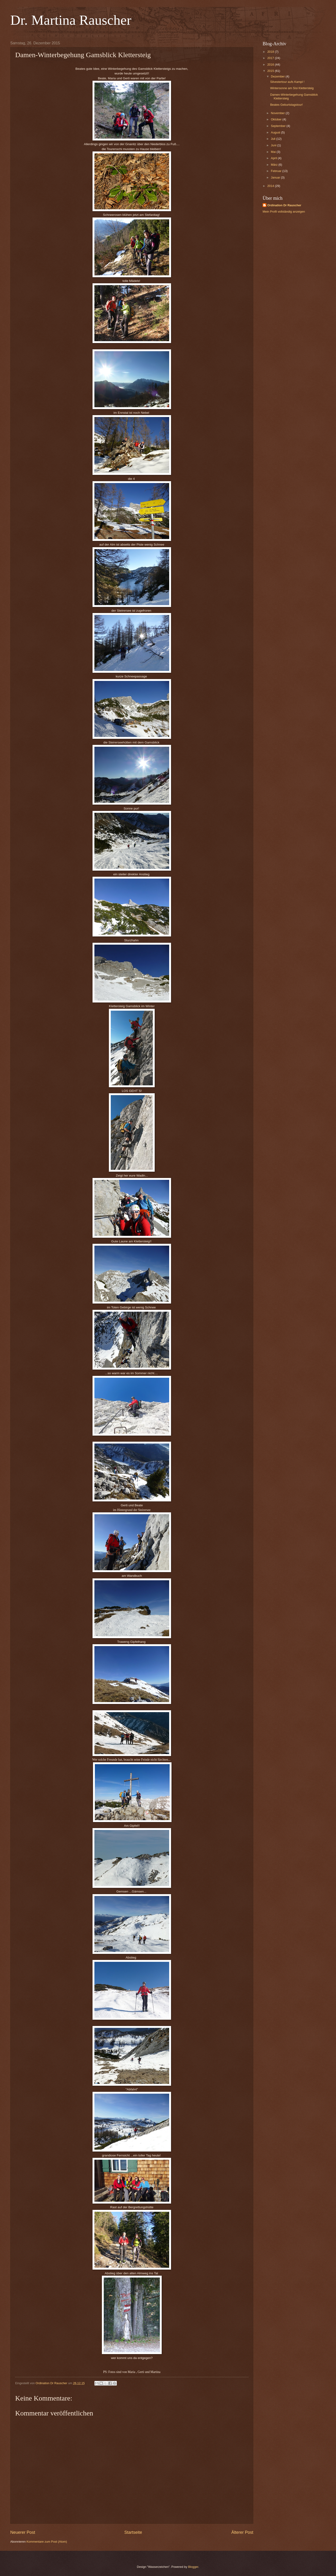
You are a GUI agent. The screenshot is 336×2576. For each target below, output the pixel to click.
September (278, 126)
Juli (273, 138)
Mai (273, 152)
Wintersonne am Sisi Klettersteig (292, 88)
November (278, 113)
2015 (271, 71)
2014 (271, 186)
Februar (276, 171)
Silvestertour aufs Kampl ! (287, 82)
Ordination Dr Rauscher (284, 205)
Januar (276, 177)
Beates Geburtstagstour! (286, 104)
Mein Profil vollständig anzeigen (284, 211)
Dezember (278, 76)
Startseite (133, 2532)
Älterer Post (242, 2532)
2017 (271, 58)
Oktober (276, 119)
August (276, 132)
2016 (271, 64)
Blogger (193, 2567)
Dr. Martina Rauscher (70, 20)
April (274, 158)
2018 (271, 51)
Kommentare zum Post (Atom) (46, 2541)
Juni (274, 145)
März (274, 164)
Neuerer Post (22, 2532)
